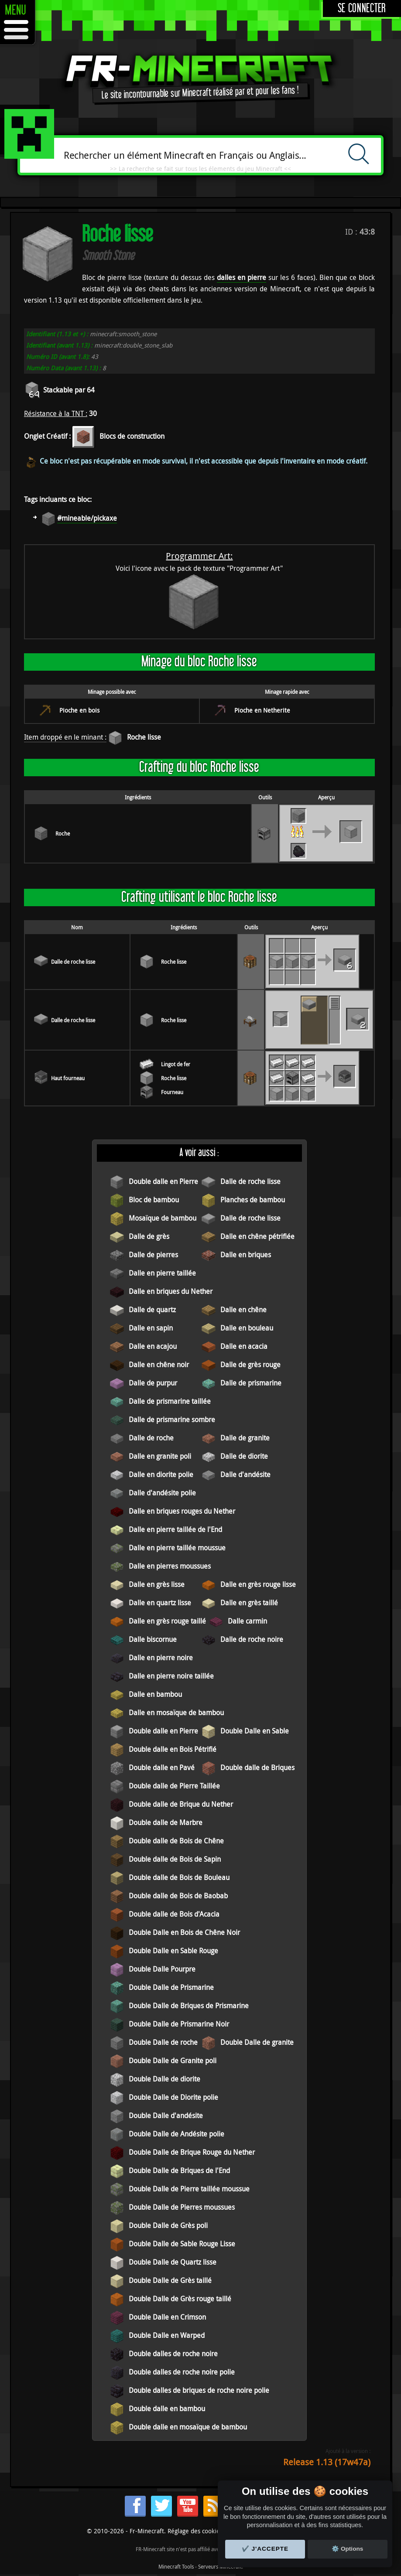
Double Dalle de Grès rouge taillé (180, 2298)
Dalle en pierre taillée (162, 1273)
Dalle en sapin (151, 1328)
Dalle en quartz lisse (160, 1602)
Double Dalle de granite (257, 2042)
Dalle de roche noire (251, 1639)
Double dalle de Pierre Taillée (174, 1786)
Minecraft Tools (176, 2566)
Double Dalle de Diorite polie (173, 2097)
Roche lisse (144, 737)
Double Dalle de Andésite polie (176, 2134)
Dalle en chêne (243, 1309)
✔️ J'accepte (265, 2548)
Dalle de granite (245, 1438)
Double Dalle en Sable (254, 1731)
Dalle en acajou (153, 1346)
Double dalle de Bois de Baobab (178, 1895)
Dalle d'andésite (245, 1474)
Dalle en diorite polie (161, 1474)
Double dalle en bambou (167, 2408)
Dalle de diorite (244, 1456)
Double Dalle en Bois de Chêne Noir (184, 1932)
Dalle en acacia (243, 1346)
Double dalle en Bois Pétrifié (172, 1749)
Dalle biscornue (153, 1639)
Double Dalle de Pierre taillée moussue (189, 2189)
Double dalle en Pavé (162, 1767)
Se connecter (362, 8)
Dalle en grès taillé (249, 1602)
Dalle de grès (149, 1236)
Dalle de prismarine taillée (170, 1401)
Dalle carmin (247, 1621)
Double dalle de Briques (257, 1767)
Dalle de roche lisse (73, 961)
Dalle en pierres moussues (170, 1566)
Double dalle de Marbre (165, 1822)
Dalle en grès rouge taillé (167, 1621)
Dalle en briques (245, 1254)
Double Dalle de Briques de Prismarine (189, 2005)
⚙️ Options (347, 2548)
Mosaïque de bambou (162, 1218)
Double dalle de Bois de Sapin (175, 1859)
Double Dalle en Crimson (167, 2317)
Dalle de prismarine (250, 1383)
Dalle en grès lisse (157, 1584)
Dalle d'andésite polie (162, 1493)
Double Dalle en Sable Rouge (173, 1950)
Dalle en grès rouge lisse (258, 1584)
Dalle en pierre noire (161, 1657)
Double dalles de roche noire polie (182, 2372)
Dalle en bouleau (246, 1328)
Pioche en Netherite (262, 710)
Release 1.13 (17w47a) (326, 2462)
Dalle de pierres (153, 1254)
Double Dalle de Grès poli (168, 2225)
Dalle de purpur (153, 1383)
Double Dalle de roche (163, 2042)
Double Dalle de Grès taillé (170, 2280)
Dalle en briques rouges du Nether (182, 1511)
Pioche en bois (79, 710)
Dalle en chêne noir (159, 1364)
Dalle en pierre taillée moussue (177, 1547)
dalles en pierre (241, 277)
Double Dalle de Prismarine (171, 1987)
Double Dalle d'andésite (166, 2115)
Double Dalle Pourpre (162, 1969)
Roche (62, 833)
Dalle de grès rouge (250, 1364)
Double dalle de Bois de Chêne (176, 1841)
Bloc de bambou (154, 1199)
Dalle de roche (151, 1438)
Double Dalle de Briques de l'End (179, 2170)
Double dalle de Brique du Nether (181, 1804)
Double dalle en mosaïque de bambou (188, 2427)
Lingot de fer (175, 1064)
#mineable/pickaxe (87, 518)
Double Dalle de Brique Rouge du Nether (192, 2152)
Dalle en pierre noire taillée (171, 1676)
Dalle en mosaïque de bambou (176, 1712)
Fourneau (172, 1091)
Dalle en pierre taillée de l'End (175, 1529)
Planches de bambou (252, 1199)
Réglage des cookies (195, 2531)
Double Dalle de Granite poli (172, 2060)
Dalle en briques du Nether (170, 1291)
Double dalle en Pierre (163, 1181)
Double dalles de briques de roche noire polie (199, 2390)
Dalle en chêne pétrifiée (257, 1236)
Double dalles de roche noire (173, 2353)
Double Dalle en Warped (167, 2335)
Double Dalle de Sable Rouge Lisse (182, 2243)
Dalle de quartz (152, 1309)
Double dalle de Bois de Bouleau (179, 1877)
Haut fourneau (68, 1078)
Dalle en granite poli (160, 1456)
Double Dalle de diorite (164, 2079)
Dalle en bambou (155, 1694)
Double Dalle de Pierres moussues (182, 2207)
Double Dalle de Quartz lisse (172, 2262)
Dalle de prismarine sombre (172, 1419)
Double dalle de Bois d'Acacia (174, 1914)
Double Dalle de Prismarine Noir (179, 2024)
